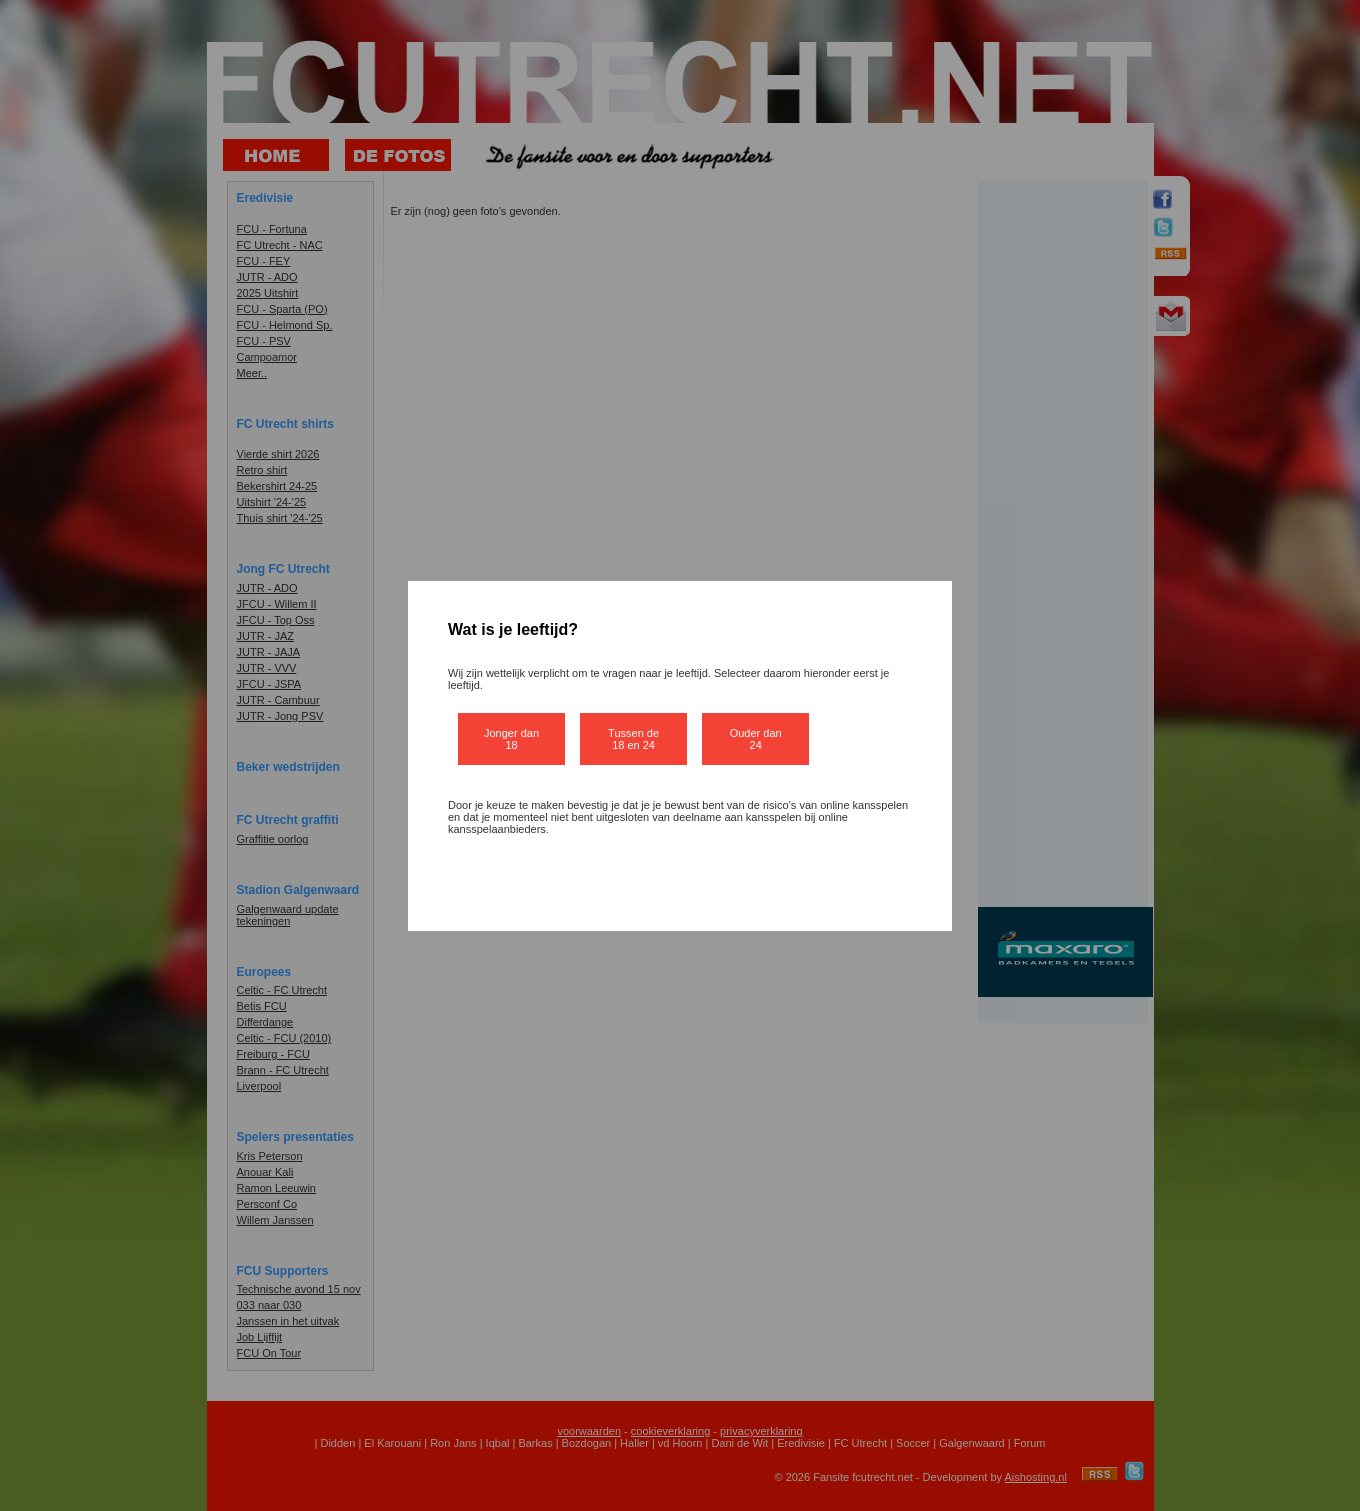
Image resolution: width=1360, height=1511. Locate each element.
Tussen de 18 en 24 (633, 739)
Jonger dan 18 (511, 739)
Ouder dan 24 (756, 739)
